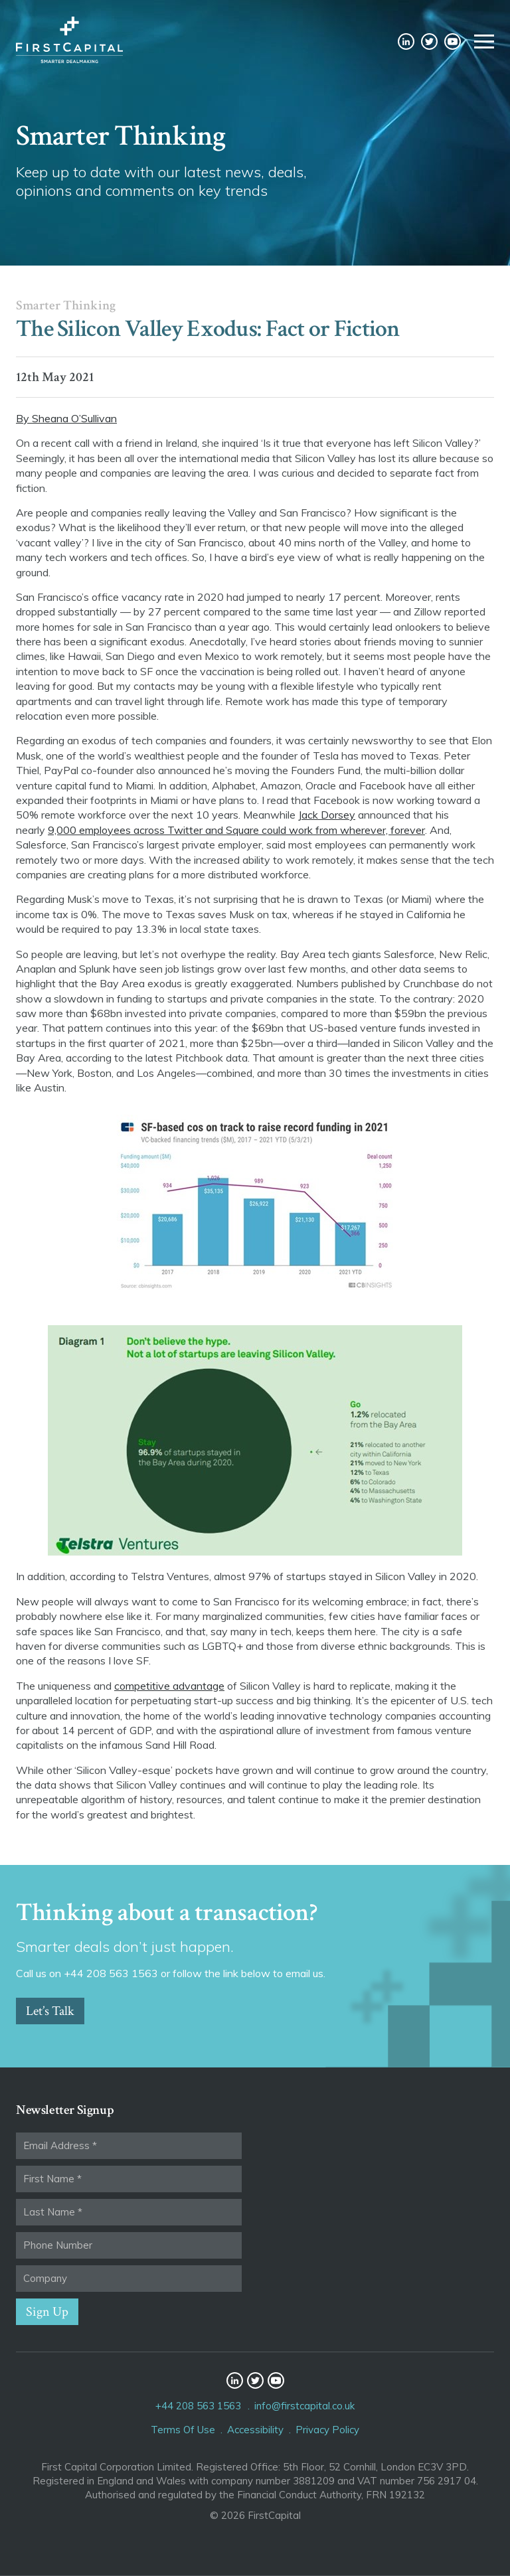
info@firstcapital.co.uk (304, 2405)
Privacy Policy (327, 2429)
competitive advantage (169, 1685)
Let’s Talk (50, 2011)
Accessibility (255, 2429)
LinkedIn (406, 41)
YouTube (452, 41)
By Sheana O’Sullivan (66, 418)
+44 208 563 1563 (198, 2405)
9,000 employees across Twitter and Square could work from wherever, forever (236, 830)
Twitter (429, 41)
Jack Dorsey (326, 814)
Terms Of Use (183, 2429)
